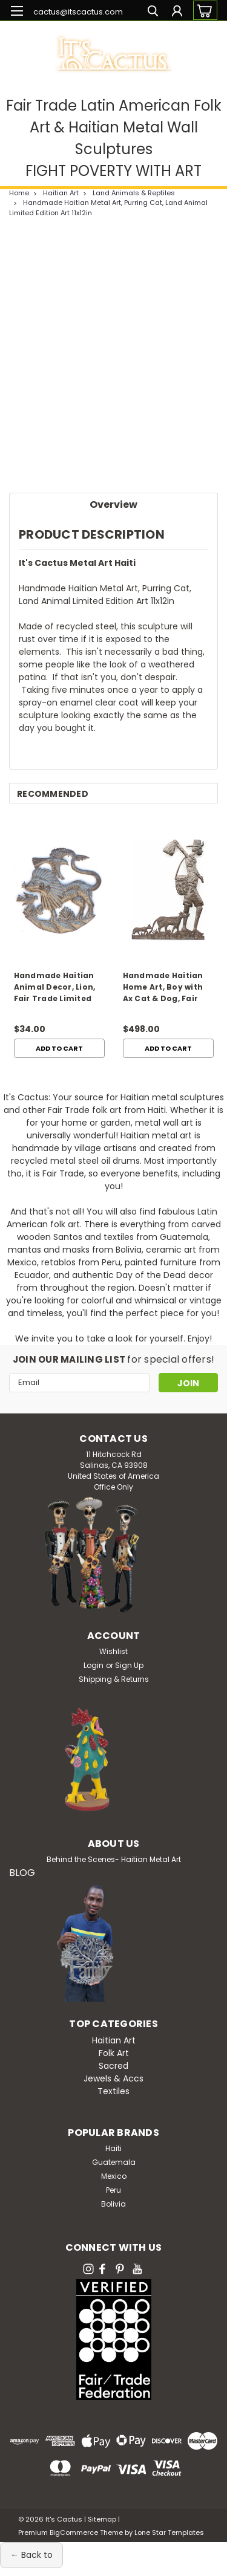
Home (19, 193)
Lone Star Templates (169, 2532)
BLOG (22, 1873)
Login (94, 1665)
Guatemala (114, 2162)
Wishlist (113, 1651)
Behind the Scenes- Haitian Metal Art (114, 1859)
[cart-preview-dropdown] (202, 10)
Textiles (113, 2091)
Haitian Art (61, 193)
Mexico (114, 2176)
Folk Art (114, 2053)
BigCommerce (74, 2532)
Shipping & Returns (114, 1679)
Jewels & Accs (113, 2078)
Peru (113, 2190)
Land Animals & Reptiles (134, 193)
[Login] (177, 12)
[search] (152, 12)
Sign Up (129, 1665)
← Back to (31, 2555)
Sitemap (102, 2519)
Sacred (113, 2066)
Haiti (113, 2148)
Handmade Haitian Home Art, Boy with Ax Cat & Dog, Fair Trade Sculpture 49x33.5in (163, 988)
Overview (113, 504)
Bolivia (113, 2204)
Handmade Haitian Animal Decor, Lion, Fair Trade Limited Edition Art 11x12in (55, 988)
